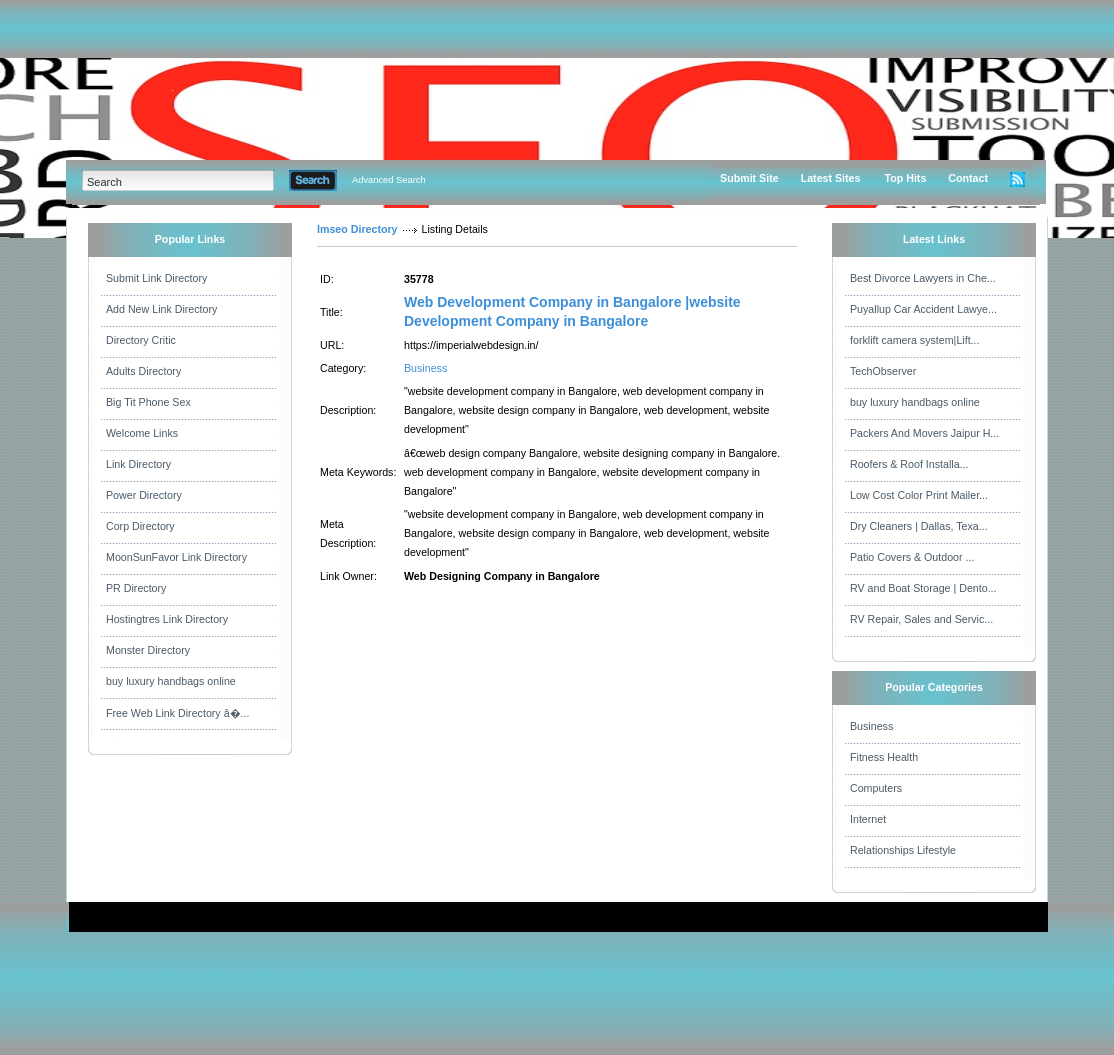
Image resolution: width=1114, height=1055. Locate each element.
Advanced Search (389, 180)
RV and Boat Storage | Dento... (923, 588)
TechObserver (883, 371)
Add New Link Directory (161, 309)
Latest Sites (831, 178)
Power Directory (144, 495)
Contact (968, 178)
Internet (868, 819)
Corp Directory (140, 526)
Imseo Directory (357, 229)
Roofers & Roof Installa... (909, 464)
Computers (876, 788)
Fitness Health (884, 757)
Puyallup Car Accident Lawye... (923, 309)
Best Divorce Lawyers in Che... (923, 278)
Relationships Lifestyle (903, 850)
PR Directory (136, 588)
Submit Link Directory (156, 278)
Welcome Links (142, 433)
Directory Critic (141, 340)
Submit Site (749, 178)
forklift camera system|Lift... (915, 340)
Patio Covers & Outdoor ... (912, 557)
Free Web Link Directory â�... (177, 713)
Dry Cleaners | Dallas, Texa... (919, 526)
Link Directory (138, 464)
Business (425, 368)
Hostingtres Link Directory (167, 619)
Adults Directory (143, 371)
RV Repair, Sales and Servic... (921, 619)
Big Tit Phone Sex (148, 402)
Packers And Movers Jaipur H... (924, 433)
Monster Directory (148, 650)
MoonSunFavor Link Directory (176, 557)
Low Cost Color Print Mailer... (919, 495)
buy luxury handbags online (171, 681)
